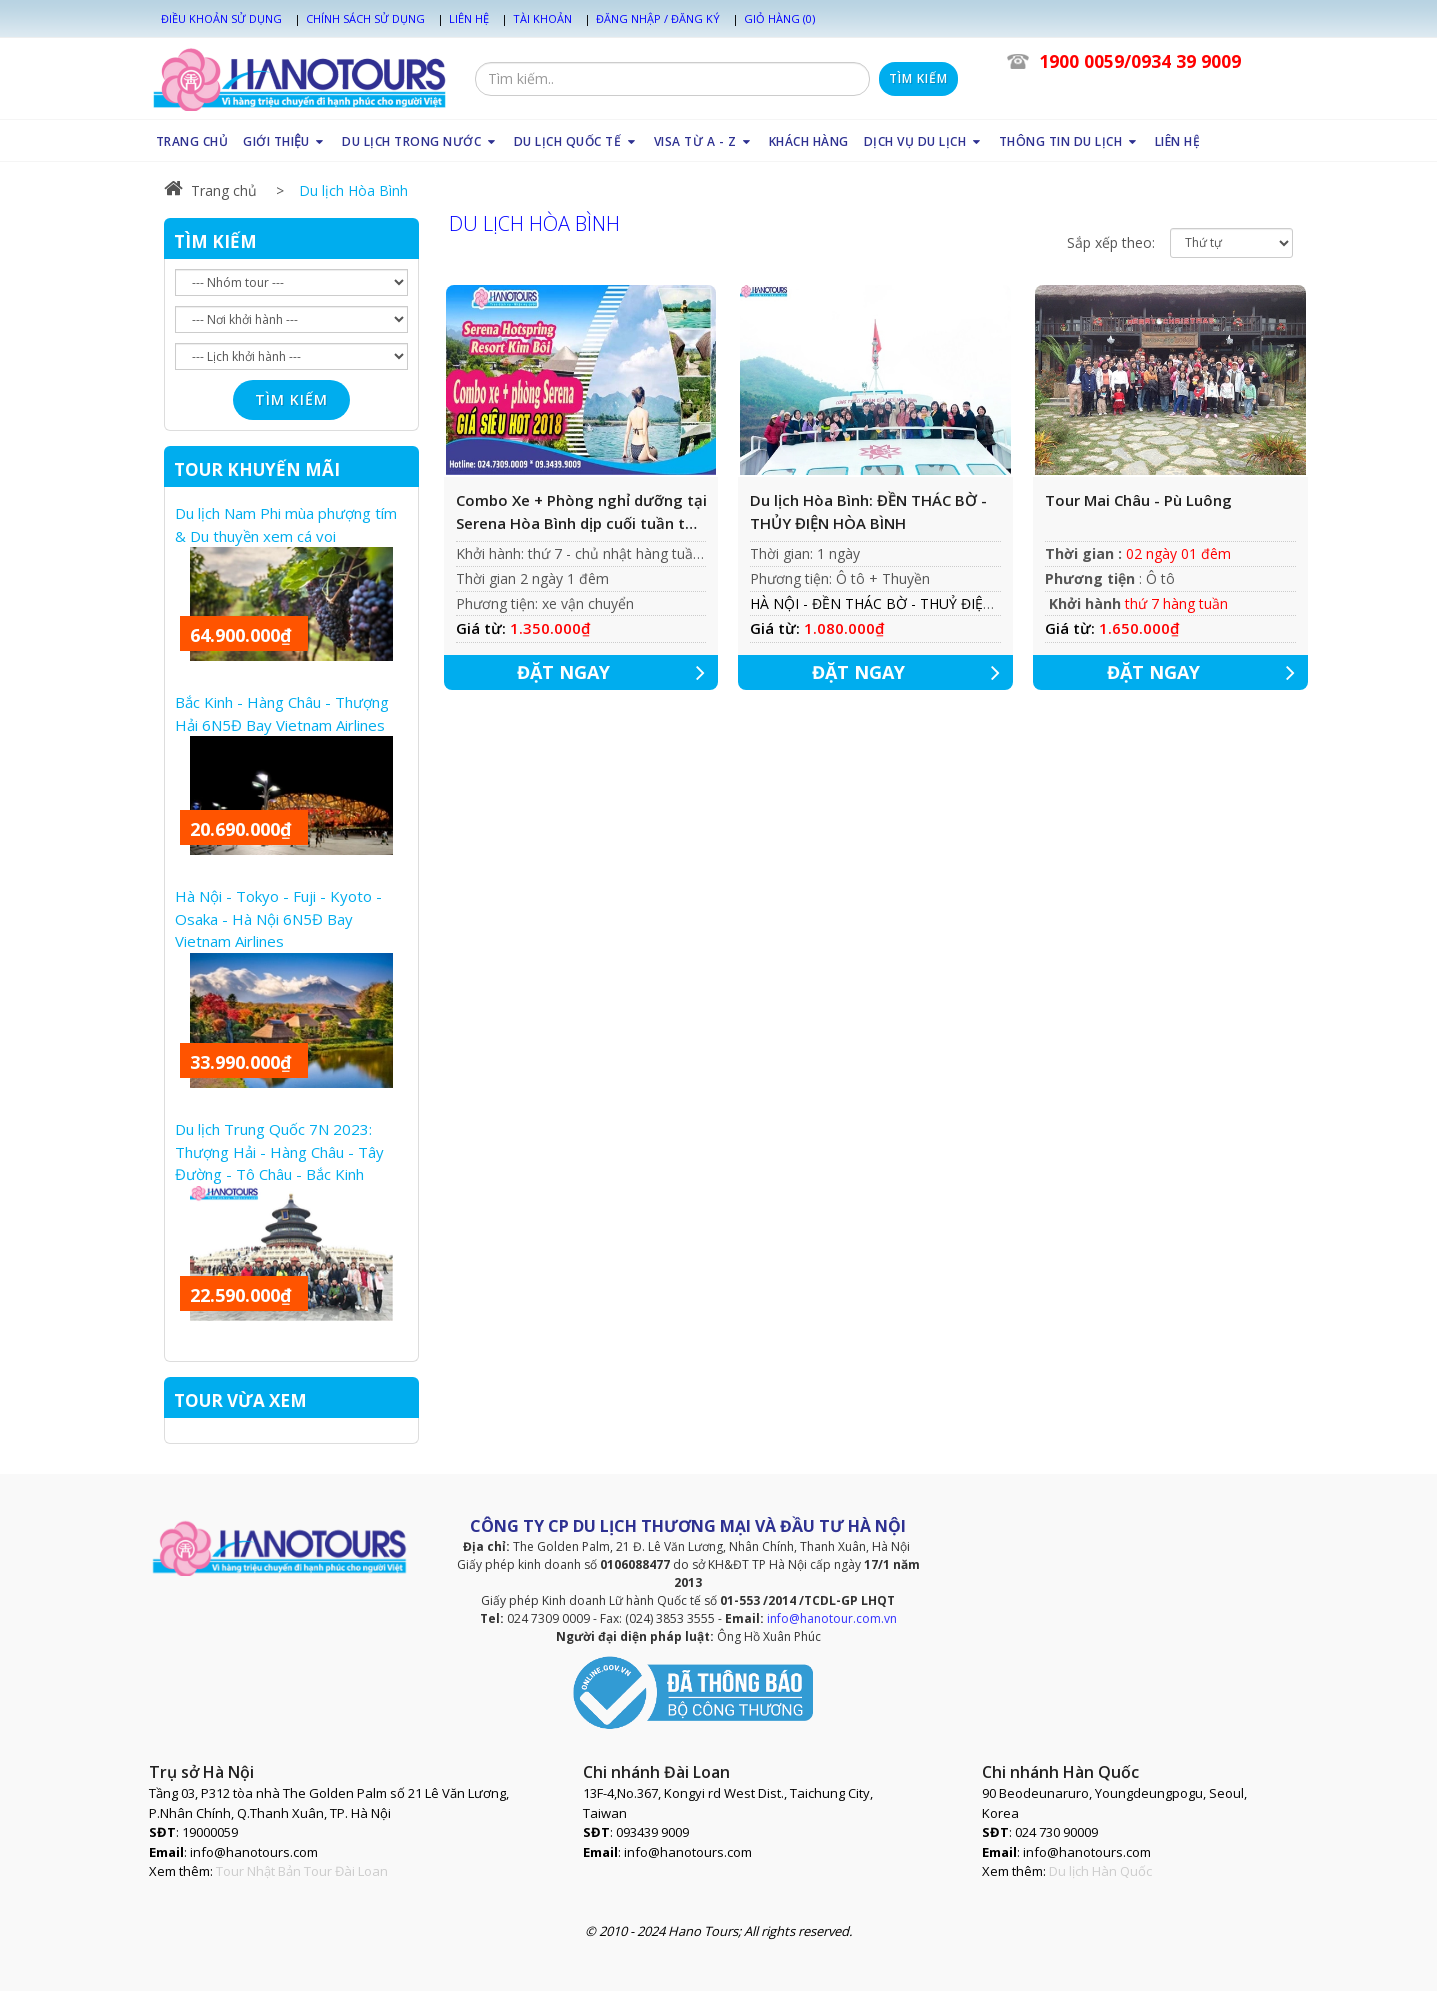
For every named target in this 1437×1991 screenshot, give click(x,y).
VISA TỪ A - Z (704, 141)
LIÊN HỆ (1178, 141)
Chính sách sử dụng (365, 18)
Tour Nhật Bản (258, 1871)
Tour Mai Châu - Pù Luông (1138, 500)
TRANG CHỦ (192, 141)
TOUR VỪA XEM (240, 1400)
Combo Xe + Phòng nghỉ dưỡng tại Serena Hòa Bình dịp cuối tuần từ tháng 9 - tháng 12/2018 (581, 512)
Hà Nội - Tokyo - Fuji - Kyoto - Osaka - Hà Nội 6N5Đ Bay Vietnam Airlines (278, 918)
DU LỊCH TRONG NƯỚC (420, 141)
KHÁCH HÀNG (809, 141)
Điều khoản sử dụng (221, 18)
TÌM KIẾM (215, 241)
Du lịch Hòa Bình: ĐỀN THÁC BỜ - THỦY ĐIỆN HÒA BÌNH (868, 511)
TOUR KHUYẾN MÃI (257, 469)
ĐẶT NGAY (618, 672)
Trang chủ (210, 190)
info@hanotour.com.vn (832, 1618)
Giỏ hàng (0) (779, 18)
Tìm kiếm (918, 78)
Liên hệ (469, 18)
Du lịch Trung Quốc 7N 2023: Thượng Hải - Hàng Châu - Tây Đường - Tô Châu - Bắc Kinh (279, 1151)
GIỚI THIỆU (285, 141)
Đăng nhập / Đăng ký (658, 18)
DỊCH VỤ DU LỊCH (924, 141)
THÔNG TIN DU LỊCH (1069, 141)
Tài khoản (542, 18)
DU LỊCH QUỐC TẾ (576, 141)
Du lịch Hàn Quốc (1100, 1871)
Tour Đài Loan (346, 1871)
